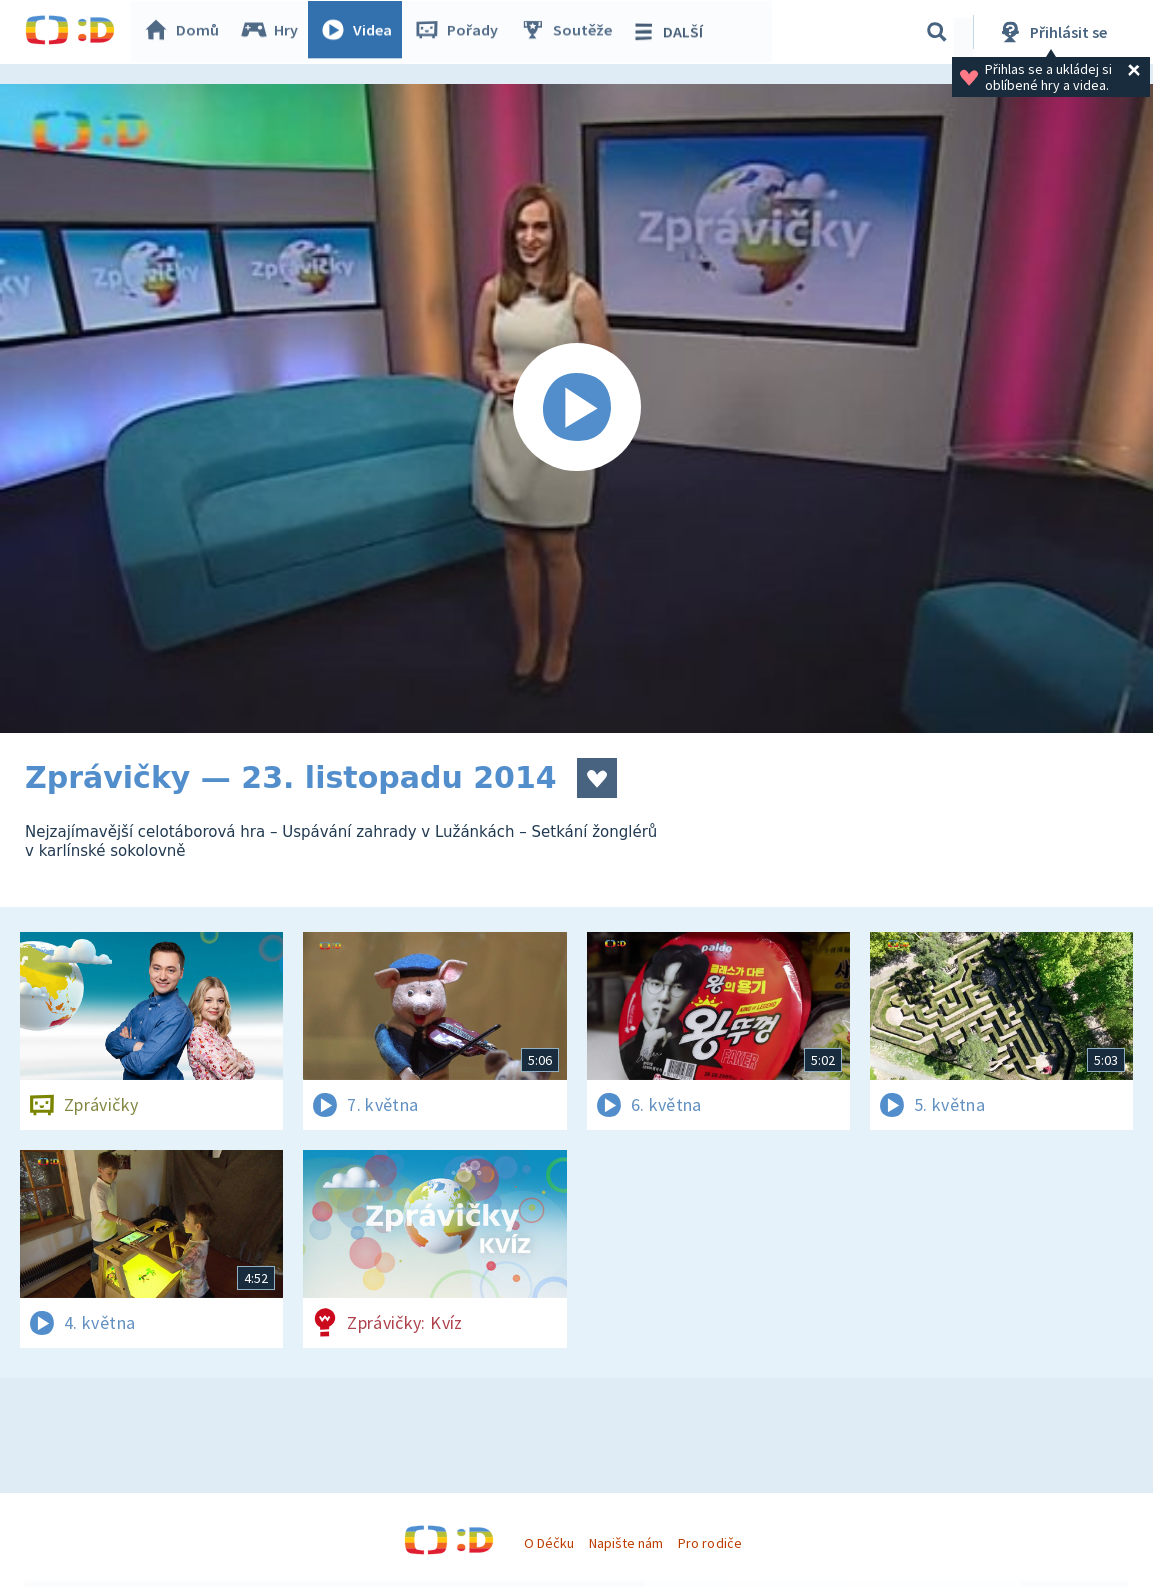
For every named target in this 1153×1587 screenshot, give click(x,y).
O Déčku (549, 1543)
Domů (186, 32)
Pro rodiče (709, 1543)
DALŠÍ (671, 32)
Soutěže (571, 32)
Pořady (461, 32)
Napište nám (626, 1543)
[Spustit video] (576, 408)
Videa (361, 32)
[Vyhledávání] (937, 32)
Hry (274, 32)
